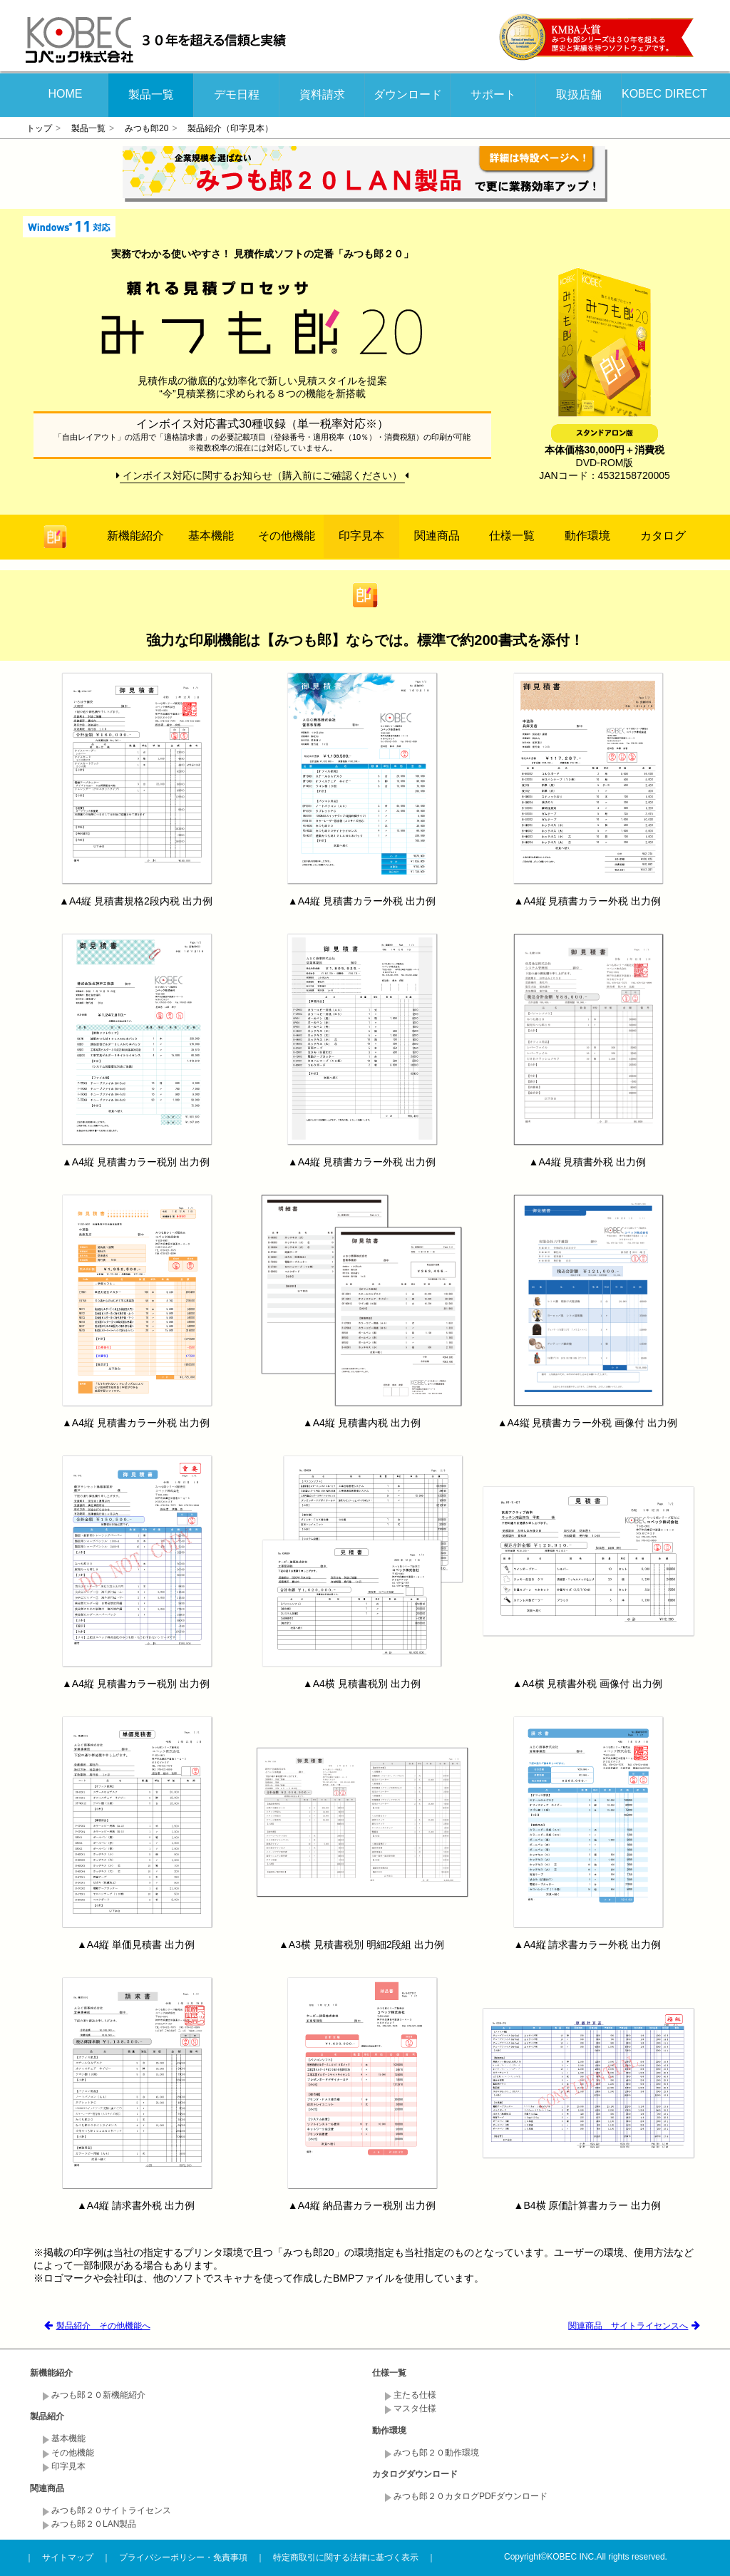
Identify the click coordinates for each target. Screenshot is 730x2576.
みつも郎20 (146, 128)
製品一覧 (151, 94)
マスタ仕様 (415, 2408)
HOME (65, 94)
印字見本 (361, 536)
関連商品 (437, 536)
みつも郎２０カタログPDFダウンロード (471, 2496)
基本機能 (211, 536)
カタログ (663, 536)
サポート (493, 94)
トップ (39, 128)
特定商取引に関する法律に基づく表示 (345, 2557)
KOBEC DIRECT (664, 94)
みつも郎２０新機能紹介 (98, 2395)
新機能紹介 (135, 536)
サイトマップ (67, 2557)
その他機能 (286, 536)
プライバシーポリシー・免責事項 (183, 2557)
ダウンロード (408, 94)
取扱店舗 (579, 94)
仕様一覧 (512, 536)
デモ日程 (236, 94)
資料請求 (322, 94)
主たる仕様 (415, 2395)
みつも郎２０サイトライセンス (111, 2510)
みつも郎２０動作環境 (436, 2453)
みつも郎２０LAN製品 (93, 2524)
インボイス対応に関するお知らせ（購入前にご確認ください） (262, 475)
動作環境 (587, 536)
